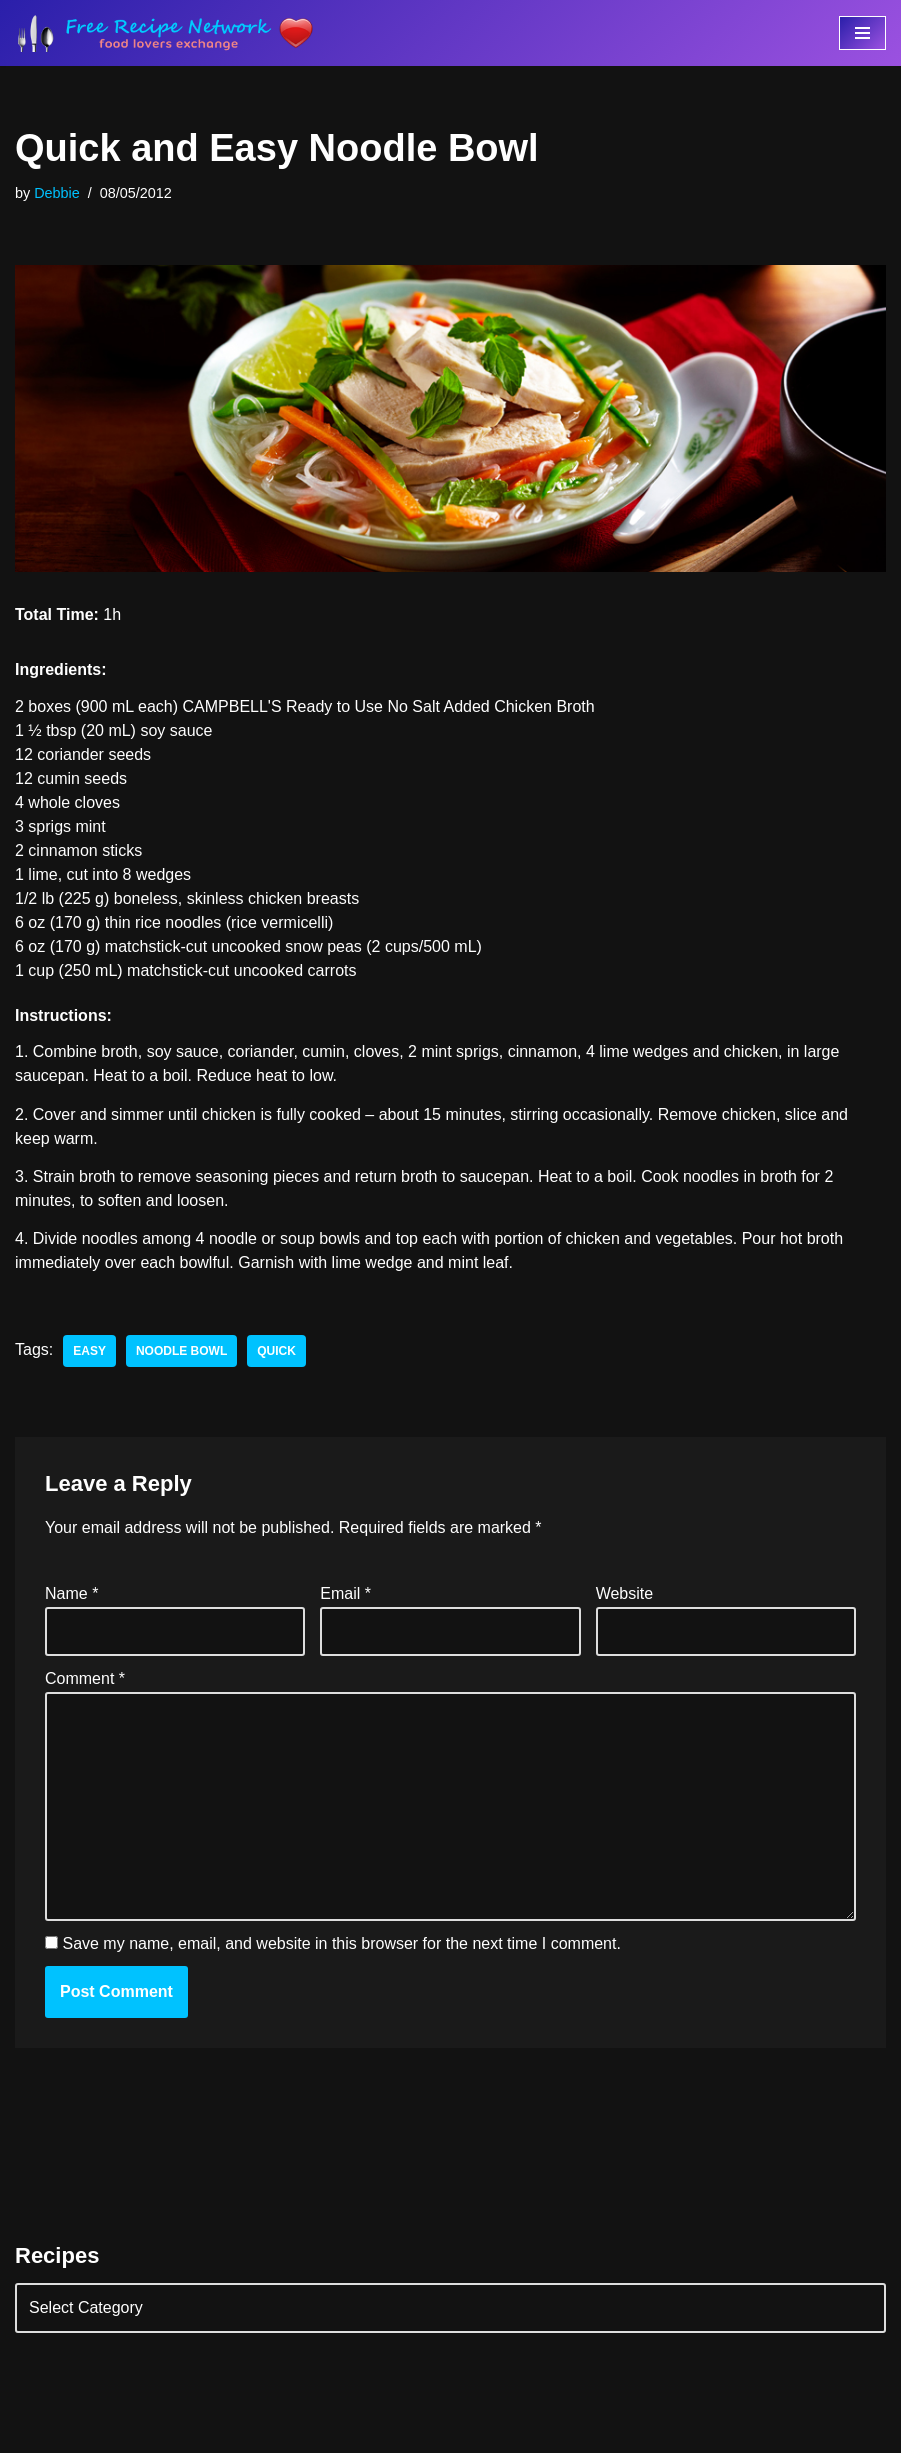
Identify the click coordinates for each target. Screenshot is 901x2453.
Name (71, 1593)
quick (276, 1351)
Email (345, 1593)
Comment (85, 1678)
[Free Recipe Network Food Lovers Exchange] (165, 33)
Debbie (57, 193)
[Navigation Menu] (862, 33)
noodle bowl (181, 1351)
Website (625, 1593)
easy (89, 1351)
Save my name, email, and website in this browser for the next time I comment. (341, 1943)
